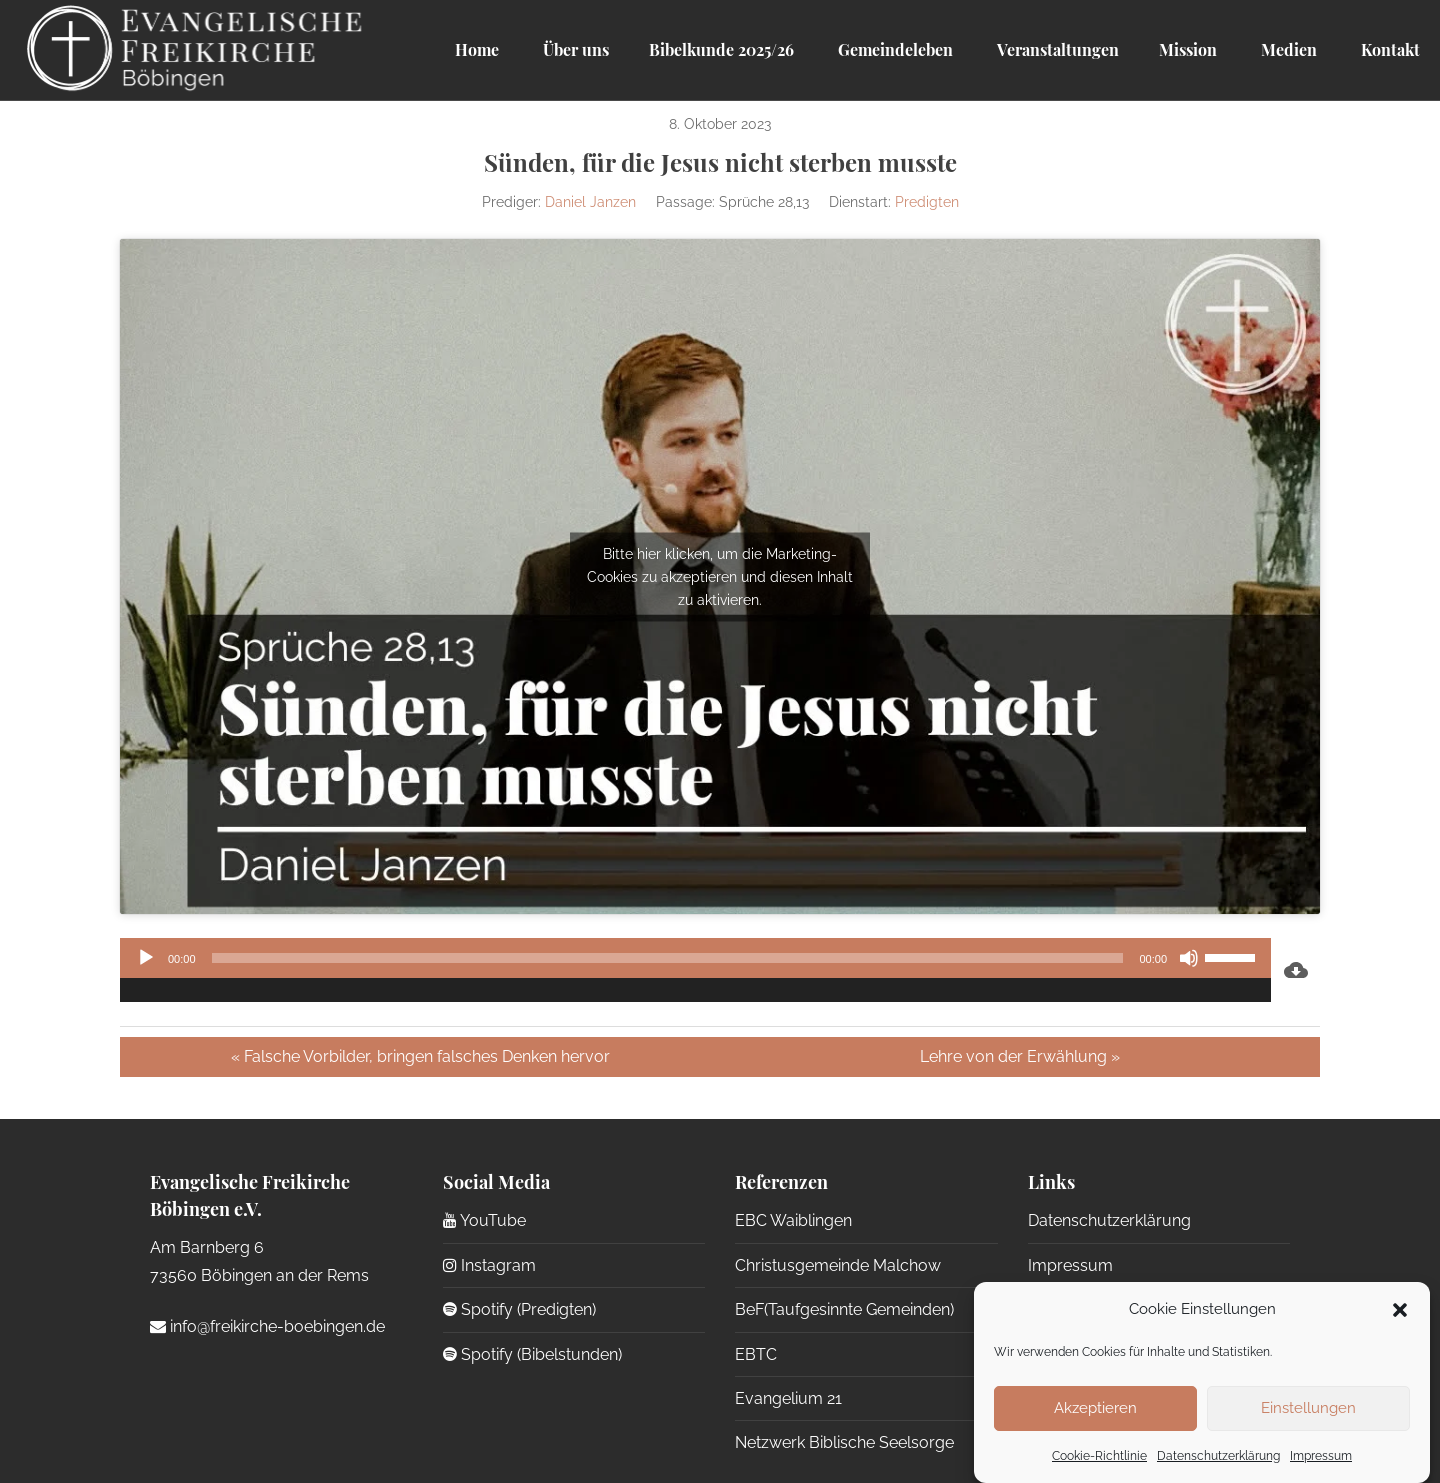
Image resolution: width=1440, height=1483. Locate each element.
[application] (695, 970)
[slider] (668, 958)
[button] (1400, 1310)
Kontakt (1388, 49)
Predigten (927, 202)
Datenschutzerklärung (1218, 1456)
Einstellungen (1308, 1408)
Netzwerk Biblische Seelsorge (844, 1442)
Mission (1188, 49)
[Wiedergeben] (146, 958)
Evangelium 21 (788, 1398)
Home (477, 49)
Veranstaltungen (1056, 49)
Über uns (574, 49)
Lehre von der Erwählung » (1020, 1056)
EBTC (756, 1354)
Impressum (1321, 1456)
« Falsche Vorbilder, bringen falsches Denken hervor (420, 1056)
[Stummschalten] (1189, 958)
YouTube (484, 1220)
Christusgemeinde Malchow (838, 1265)
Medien (1287, 49)
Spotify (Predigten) (519, 1309)
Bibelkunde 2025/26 (721, 49)
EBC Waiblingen (793, 1220)
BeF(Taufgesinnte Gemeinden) (844, 1309)
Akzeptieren (1095, 1408)
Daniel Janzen (590, 202)
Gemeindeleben (893, 49)
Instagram (489, 1265)
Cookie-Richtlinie (1099, 1456)
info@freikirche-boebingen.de (267, 1326)
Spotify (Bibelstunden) (532, 1354)
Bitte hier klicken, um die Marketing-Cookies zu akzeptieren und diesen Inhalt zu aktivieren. (720, 576)
